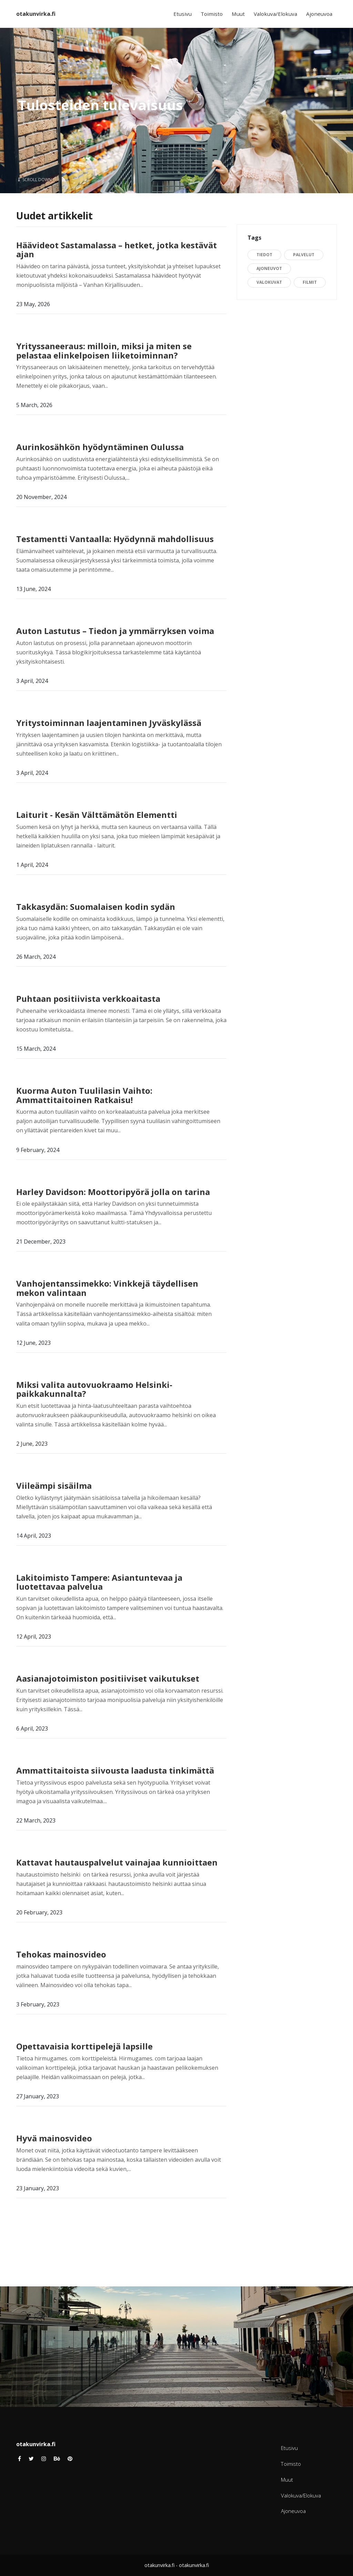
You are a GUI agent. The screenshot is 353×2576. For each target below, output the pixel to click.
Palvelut (303, 255)
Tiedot (264, 255)
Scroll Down (35, 180)
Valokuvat (269, 282)
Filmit (310, 282)
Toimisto (212, 13)
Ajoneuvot (269, 268)
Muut (238, 13)
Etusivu (182, 13)
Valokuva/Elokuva (275, 13)
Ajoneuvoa (319, 13)
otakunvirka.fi (36, 14)
